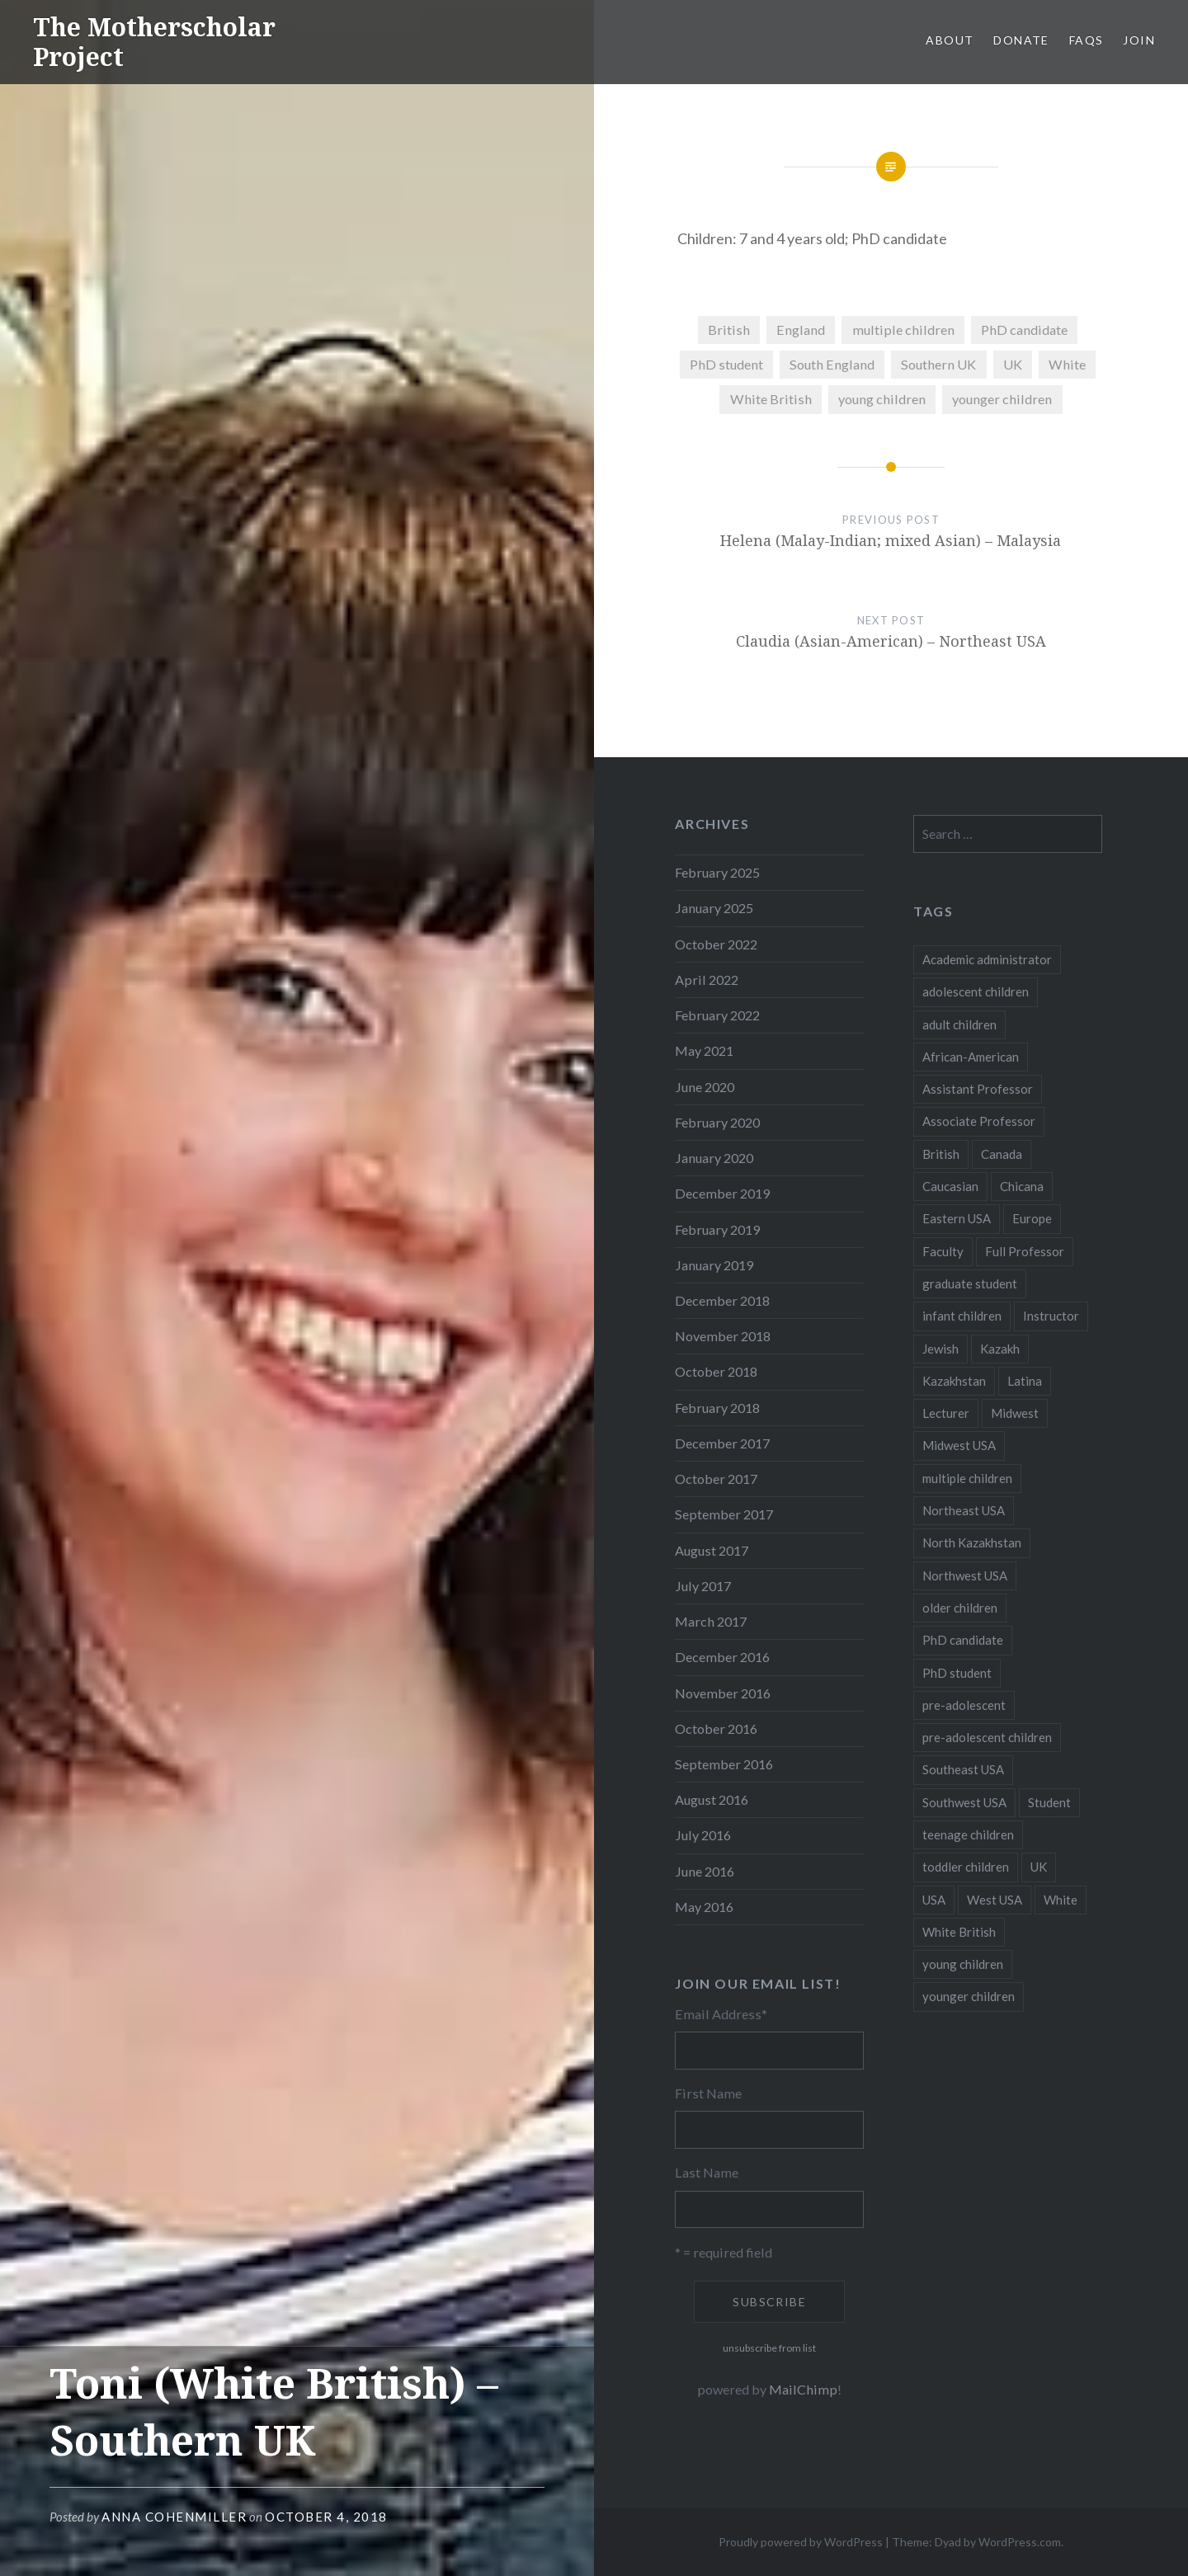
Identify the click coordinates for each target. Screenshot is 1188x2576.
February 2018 (717, 1407)
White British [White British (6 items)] (959, 1931)
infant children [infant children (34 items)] (962, 1315)
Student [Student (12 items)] (1049, 1802)
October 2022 (716, 944)
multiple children (903, 329)
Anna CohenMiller (174, 2516)
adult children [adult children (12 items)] (959, 1024)
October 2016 (716, 1728)
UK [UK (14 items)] (1038, 1866)
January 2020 (714, 1158)
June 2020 (704, 1087)
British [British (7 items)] (940, 1154)
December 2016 (722, 1657)
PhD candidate (1024, 329)
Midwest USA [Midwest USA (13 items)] (959, 1445)
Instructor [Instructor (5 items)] (1051, 1315)
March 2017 (711, 1621)
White (1067, 364)
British (729, 329)
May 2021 (704, 1050)
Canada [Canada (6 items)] (1001, 1154)
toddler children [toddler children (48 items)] (965, 1866)
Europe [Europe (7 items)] (1032, 1218)
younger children (1002, 399)
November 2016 (723, 1693)
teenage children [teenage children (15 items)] (968, 1834)
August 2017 (711, 1550)
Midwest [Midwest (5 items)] (1015, 1413)
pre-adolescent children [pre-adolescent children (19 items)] (987, 1737)
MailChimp (803, 2389)
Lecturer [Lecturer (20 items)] (945, 1413)
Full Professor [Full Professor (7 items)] (1024, 1251)
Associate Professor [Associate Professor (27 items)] (978, 1121)
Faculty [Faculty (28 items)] (943, 1251)
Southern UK (938, 364)
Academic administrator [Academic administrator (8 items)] (987, 959)
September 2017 (724, 1514)
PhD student (726, 364)
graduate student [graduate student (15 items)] (969, 1283)
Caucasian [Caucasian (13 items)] (950, 1186)
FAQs (1086, 40)
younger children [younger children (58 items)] (968, 1996)
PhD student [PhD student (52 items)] (957, 1672)
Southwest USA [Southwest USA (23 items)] (964, 1802)
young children (882, 399)
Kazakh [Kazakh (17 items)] (1000, 1348)
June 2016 (704, 1871)
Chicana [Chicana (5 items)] (1022, 1186)
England (800, 329)
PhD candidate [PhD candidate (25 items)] (962, 1639)
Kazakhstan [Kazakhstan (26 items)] (954, 1380)
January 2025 (714, 908)
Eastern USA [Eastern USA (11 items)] (956, 1218)
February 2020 (717, 1122)
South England (832, 364)
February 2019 (717, 1229)
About (950, 40)
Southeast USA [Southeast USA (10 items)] (963, 1769)
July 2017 (703, 1586)
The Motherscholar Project (154, 41)
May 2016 (704, 1906)
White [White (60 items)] (1060, 1899)
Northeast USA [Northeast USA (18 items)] (963, 1510)
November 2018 (723, 1336)
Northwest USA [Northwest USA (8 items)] (964, 1575)
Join (1139, 40)
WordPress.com (1019, 2542)
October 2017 (716, 1478)
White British (771, 399)
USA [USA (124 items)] (933, 1899)
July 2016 (703, 1835)
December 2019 (722, 1193)
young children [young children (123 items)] (962, 1964)
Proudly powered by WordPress (801, 2542)
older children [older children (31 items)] (959, 1607)
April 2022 (706, 979)
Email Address (721, 2014)
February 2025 (717, 872)
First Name (708, 2093)
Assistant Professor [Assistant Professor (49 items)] (977, 1088)
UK (1012, 364)
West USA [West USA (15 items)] (994, 1899)
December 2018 (722, 1300)
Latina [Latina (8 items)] (1024, 1380)
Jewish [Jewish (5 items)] (940, 1348)
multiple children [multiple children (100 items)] (967, 1478)
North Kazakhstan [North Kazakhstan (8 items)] (971, 1542)
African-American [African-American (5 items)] (970, 1056)
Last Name (706, 2172)
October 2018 (716, 1371)
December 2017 (722, 1443)
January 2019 (714, 1265)
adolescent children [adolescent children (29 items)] (975, 991)
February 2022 (717, 1015)
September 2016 (724, 1764)
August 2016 (711, 1799)
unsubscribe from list (769, 2348)
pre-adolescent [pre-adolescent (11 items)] (964, 1705)
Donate (1021, 40)
